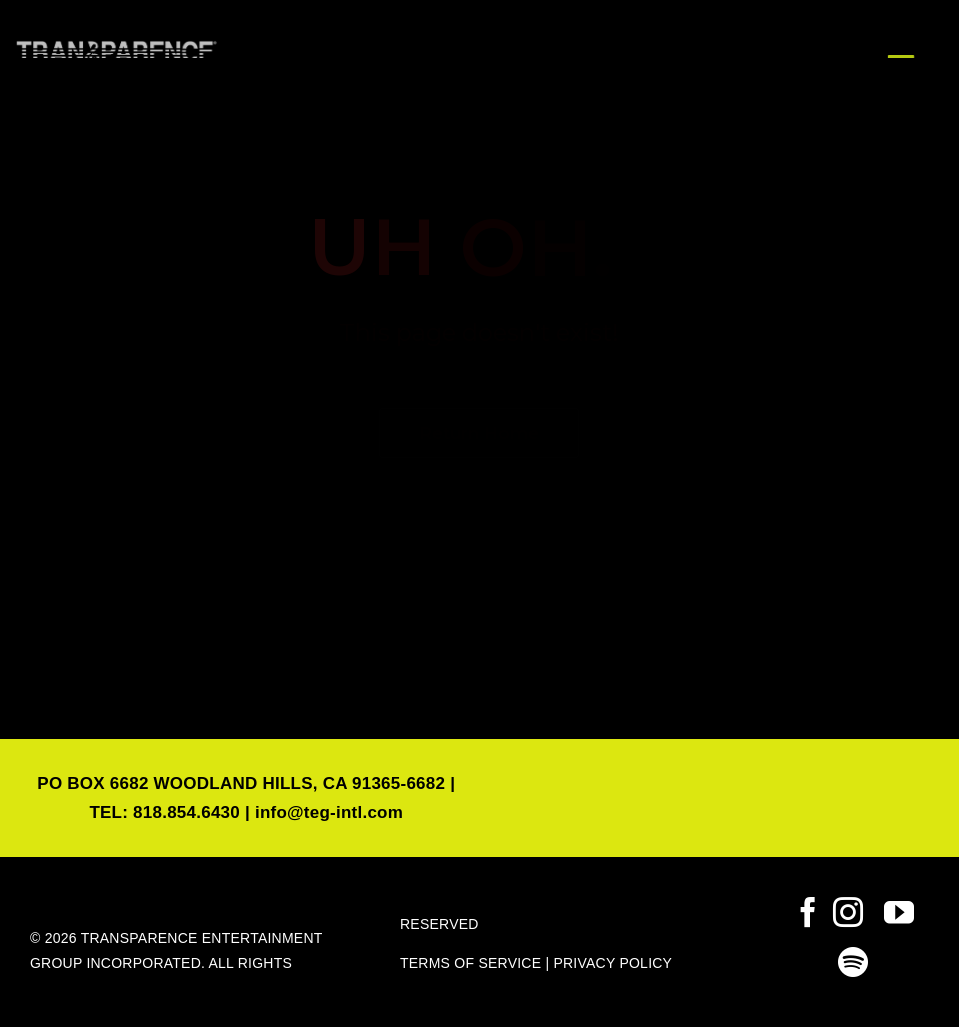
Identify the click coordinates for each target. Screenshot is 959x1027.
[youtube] (899, 912)
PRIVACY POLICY (612, 963)
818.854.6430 (186, 812)
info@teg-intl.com (329, 812)
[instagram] (848, 912)
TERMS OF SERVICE (470, 963)
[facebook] (808, 912)
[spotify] (853, 962)
